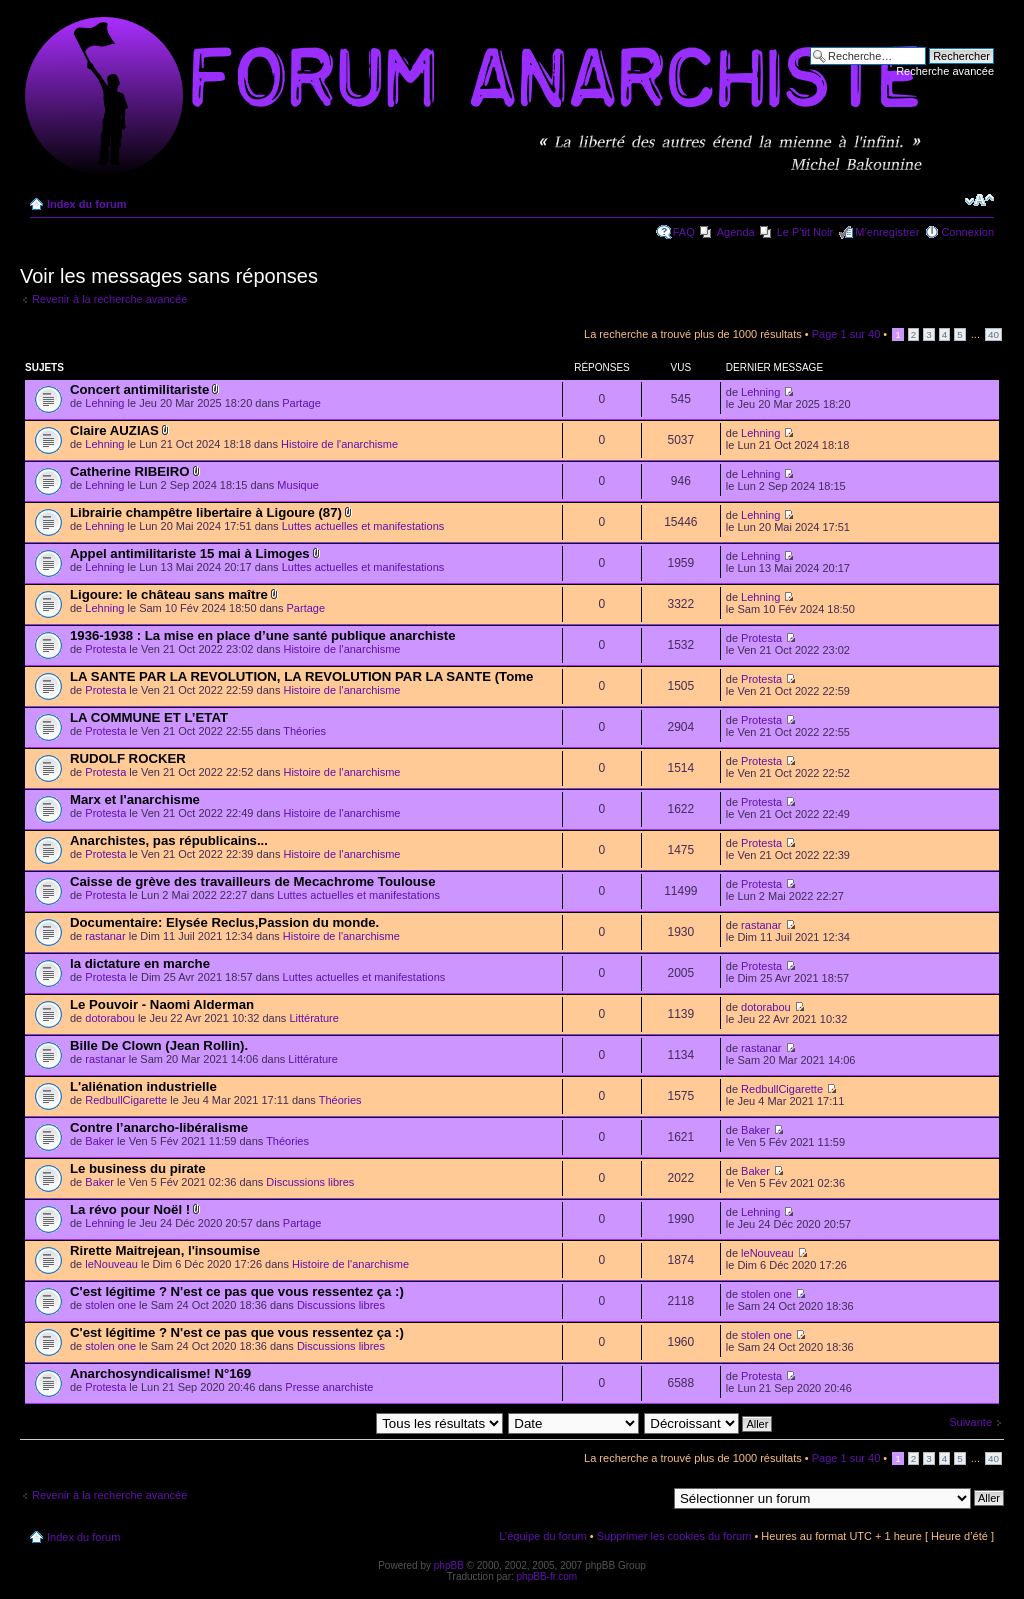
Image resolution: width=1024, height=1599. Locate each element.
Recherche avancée (945, 71)
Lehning (104, 403)
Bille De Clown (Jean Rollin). (159, 1045)
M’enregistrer (887, 232)
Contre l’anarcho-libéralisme (159, 1127)
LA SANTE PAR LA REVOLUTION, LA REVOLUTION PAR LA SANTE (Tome (301, 676)
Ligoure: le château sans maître (169, 594)
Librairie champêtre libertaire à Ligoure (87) (206, 512)
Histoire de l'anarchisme (339, 444)
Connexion (967, 232)
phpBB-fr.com (547, 1576)
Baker (99, 1141)
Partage (301, 403)
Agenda (736, 232)
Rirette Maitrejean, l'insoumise (165, 1250)
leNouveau (111, 1264)
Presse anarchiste (329, 1387)
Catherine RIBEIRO (129, 471)
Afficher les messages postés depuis (349, 1423)
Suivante (970, 1422)
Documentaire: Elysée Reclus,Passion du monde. (224, 922)
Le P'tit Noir (805, 232)
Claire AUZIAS (114, 430)
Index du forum (86, 204)
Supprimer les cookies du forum (674, 1536)
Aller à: (649, 1497)
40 (993, 334)
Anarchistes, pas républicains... (169, 840)
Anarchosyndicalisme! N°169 (160, 1373)
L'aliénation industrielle (143, 1086)
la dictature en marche (140, 963)
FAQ (684, 232)
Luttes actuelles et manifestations (363, 526)
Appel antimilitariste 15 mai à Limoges (190, 553)
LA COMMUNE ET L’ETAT (149, 717)
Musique (298, 485)
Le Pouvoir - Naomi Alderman (162, 1004)
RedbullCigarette (126, 1100)
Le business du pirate (138, 1168)
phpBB (449, 1565)
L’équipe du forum (542, 1536)
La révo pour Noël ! (130, 1209)
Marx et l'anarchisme (135, 799)
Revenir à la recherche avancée (109, 299)
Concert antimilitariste (139, 389)
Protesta (105, 649)
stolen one (110, 1305)
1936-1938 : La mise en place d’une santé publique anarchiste (263, 635)
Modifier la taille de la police (979, 200)
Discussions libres (310, 1182)
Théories (304, 731)
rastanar (105, 936)
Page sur (846, 334)
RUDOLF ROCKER (128, 758)
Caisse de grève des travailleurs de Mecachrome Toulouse (253, 881)
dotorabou (110, 1018)
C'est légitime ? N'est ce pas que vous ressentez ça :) (237, 1291)
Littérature (314, 1018)
